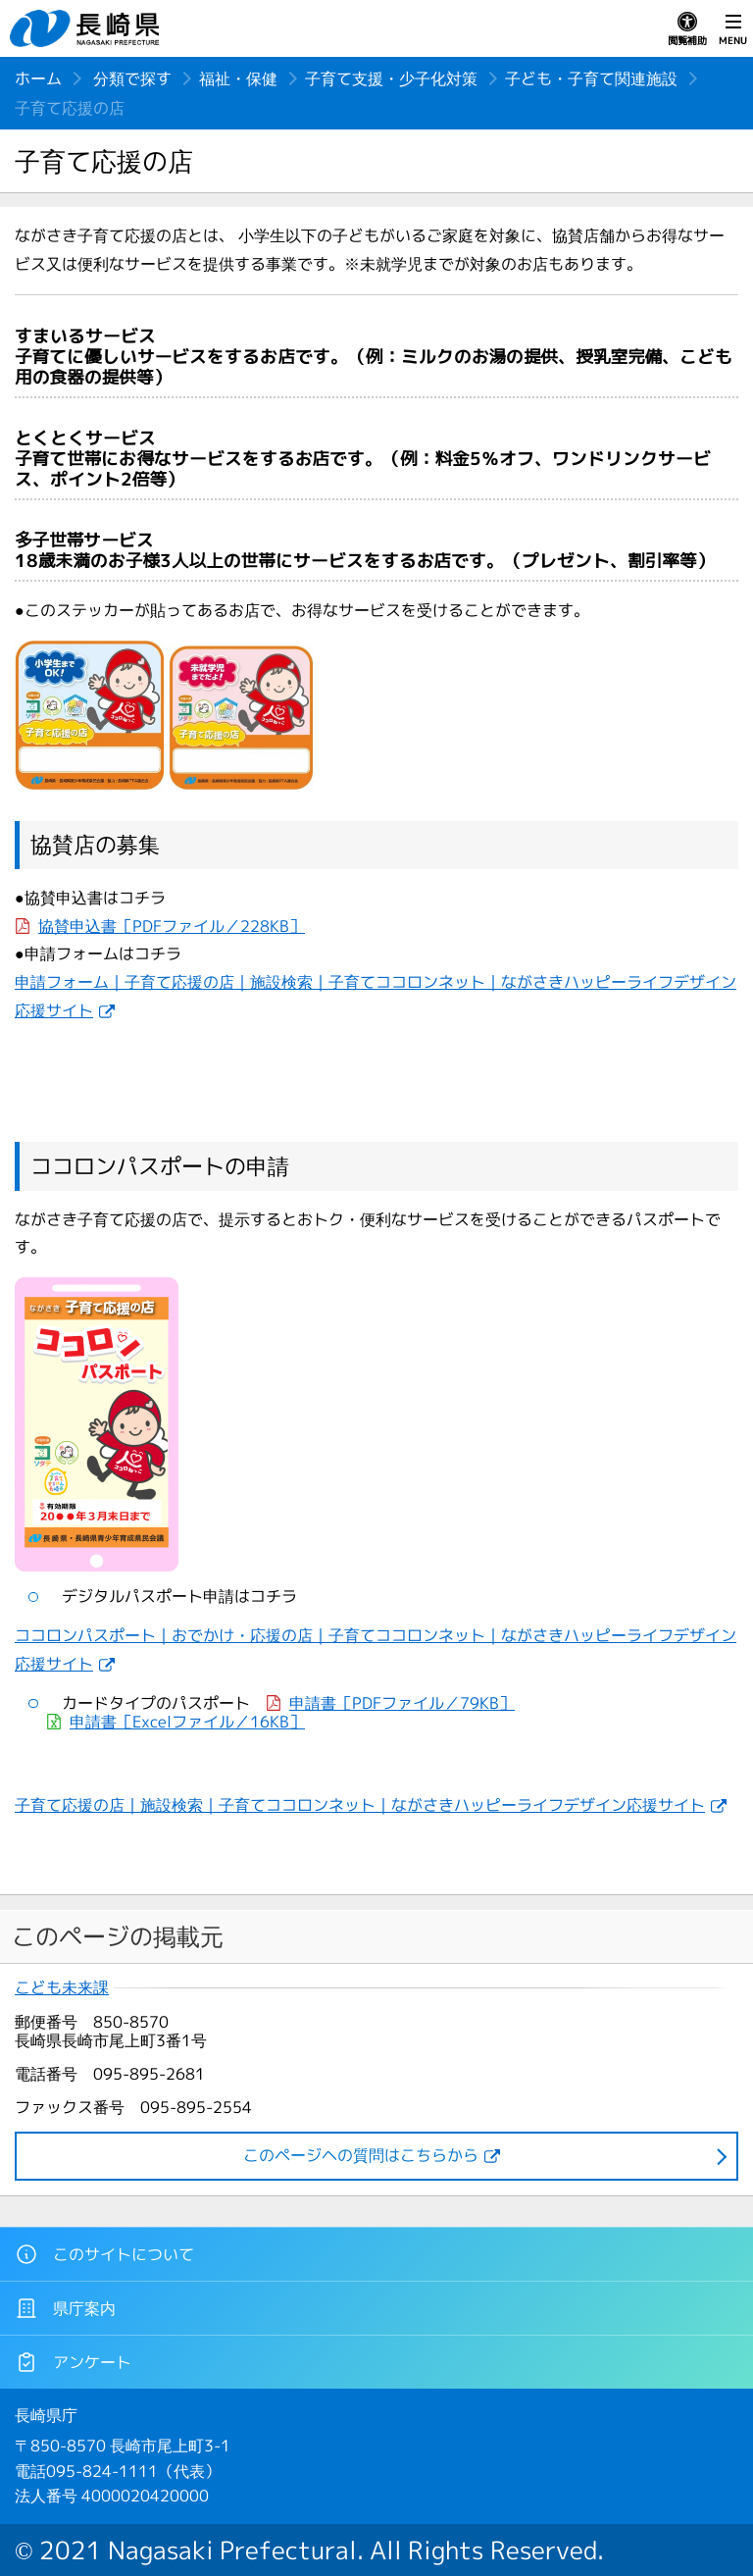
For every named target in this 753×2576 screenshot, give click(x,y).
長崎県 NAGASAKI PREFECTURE (87, 28)
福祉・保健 (238, 78)
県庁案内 (65, 2308)
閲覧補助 (687, 29)
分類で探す (132, 78)
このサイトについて (104, 2254)
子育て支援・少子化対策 (391, 78)
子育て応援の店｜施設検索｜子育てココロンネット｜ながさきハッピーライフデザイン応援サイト (360, 1805)
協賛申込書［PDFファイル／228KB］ (171, 926)
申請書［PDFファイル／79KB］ (402, 1703)
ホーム (38, 78)
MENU (733, 29)
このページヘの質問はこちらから (360, 2155)
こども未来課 (62, 1988)
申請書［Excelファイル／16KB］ (187, 1722)
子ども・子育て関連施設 (591, 78)
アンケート (73, 2362)
